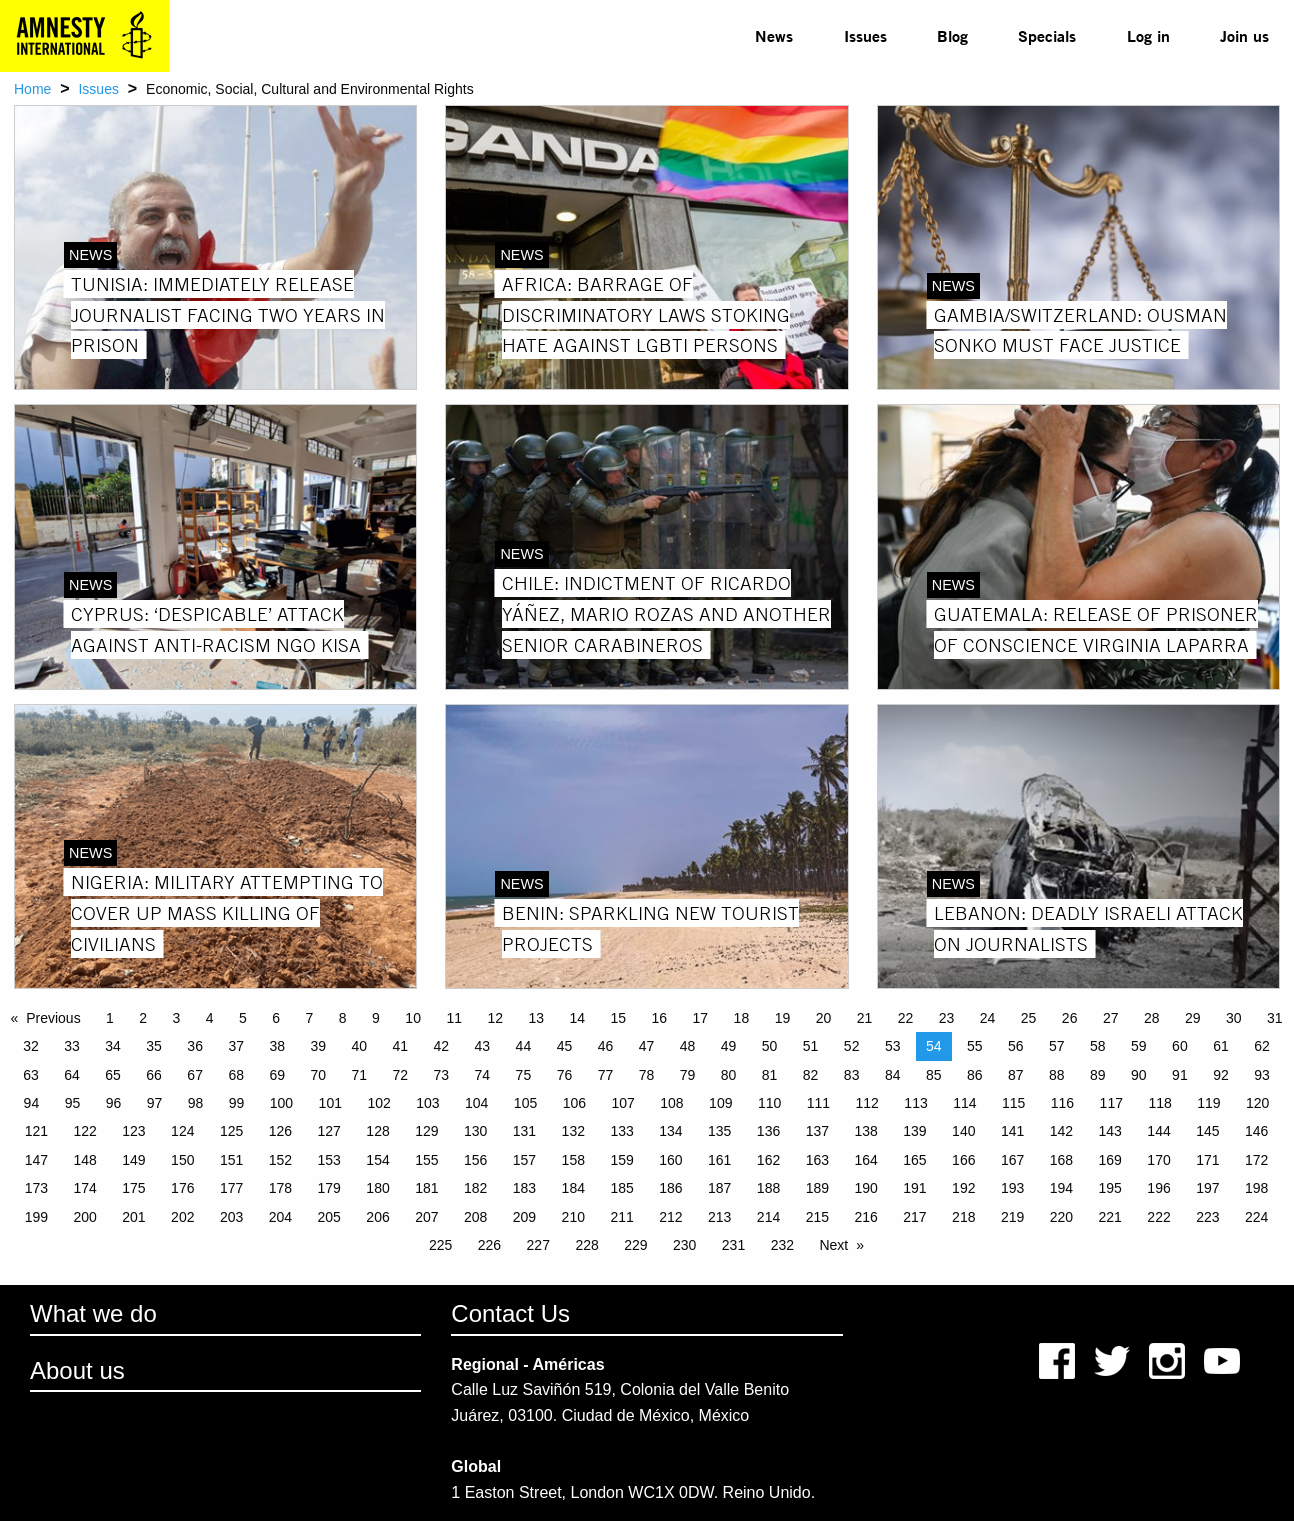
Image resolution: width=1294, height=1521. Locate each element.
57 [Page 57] (1057, 1046)
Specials (1047, 35)
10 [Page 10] (413, 1018)
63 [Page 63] (31, 1075)
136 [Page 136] (768, 1131)
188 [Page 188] (768, 1188)
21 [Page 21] (865, 1018)
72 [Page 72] (401, 1075)
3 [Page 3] (177, 1018)
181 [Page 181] (426, 1188)
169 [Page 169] (1110, 1160)
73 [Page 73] (442, 1075)
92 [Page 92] (1221, 1075)
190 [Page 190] (865, 1188)
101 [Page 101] (330, 1103)
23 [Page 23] (947, 1018)
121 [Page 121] (36, 1131)
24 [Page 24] (988, 1018)
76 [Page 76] (565, 1075)
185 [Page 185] (621, 1188)
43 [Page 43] (483, 1046)
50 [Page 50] (770, 1046)
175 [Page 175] (133, 1188)
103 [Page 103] (427, 1103)
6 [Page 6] (276, 1018)
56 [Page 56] (1016, 1046)
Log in (1148, 35)
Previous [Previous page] (53, 1018)
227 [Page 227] (538, 1245)
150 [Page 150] (182, 1160)
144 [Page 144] (1158, 1131)
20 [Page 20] (824, 1018)
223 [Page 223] (1207, 1217)
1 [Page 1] (110, 1018)
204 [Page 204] (280, 1217)
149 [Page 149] (133, 1160)
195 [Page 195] (1110, 1188)
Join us (1244, 35)
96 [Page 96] (114, 1103)
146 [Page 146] (1256, 1131)
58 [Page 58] (1098, 1046)
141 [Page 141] (1012, 1131)
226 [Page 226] (489, 1245)
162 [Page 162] (768, 1160)
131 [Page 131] (524, 1131)
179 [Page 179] (329, 1188)
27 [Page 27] (1111, 1018)
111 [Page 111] (818, 1103)
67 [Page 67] (195, 1075)
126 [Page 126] (280, 1131)
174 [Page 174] (84, 1188)
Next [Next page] (833, 1245)
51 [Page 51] (811, 1046)
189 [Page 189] (817, 1188)
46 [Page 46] (606, 1046)
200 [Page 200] (84, 1217)
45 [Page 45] (565, 1046)
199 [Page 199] (36, 1217)
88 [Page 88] (1057, 1075)
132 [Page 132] (573, 1131)
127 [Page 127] (329, 1131)
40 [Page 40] (359, 1046)
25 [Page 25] (1029, 1018)
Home (32, 89)
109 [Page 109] (720, 1103)
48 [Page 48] (688, 1046)
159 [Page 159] (621, 1160)
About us (77, 1370)
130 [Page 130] (475, 1131)
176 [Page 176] (182, 1188)
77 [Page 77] (606, 1075)
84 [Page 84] (893, 1075)
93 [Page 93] (1262, 1075)
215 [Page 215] (817, 1217)
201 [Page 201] (133, 1217)
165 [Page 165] (914, 1160)
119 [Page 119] (1208, 1103)
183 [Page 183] (524, 1188)
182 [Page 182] (475, 1188)
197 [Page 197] (1207, 1188)
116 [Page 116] (1062, 1103)
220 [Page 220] (1061, 1217)
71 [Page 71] (359, 1075)
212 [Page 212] (670, 1217)
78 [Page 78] (647, 1075)
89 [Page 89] (1098, 1075)
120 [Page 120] (1257, 1103)
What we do (93, 1313)
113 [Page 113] (915, 1103)
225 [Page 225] (440, 1245)
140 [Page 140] (963, 1131)
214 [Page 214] (768, 1217)
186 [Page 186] (670, 1188)
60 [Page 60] (1180, 1046)
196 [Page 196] (1158, 1188)
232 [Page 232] (782, 1245)
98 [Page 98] (196, 1103)
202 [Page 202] (182, 1217)
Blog (952, 35)
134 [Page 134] (670, 1131)
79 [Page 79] (688, 1075)
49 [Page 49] (729, 1046)
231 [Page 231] (733, 1245)
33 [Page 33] (72, 1046)
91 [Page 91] (1180, 1075)
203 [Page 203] (231, 1217)
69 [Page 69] (277, 1075)
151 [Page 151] (231, 1160)
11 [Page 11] (454, 1018)
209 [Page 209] (524, 1217)
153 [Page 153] (329, 1160)
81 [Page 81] (770, 1075)
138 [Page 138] (865, 1131)
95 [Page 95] (73, 1103)
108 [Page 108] (671, 1103)
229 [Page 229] (635, 1245)
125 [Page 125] (231, 1131)
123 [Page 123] (133, 1131)
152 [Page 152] (280, 1160)
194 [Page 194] (1061, 1188)
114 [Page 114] (964, 1103)
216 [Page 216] (865, 1217)
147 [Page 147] (36, 1160)
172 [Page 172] (1256, 1160)
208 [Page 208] (475, 1217)
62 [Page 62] (1262, 1046)
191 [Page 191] (914, 1188)
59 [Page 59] (1139, 1046)
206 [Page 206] (377, 1217)
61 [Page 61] (1221, 1046)
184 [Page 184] (573, 1188)
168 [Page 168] (1061, 1160)
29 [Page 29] (1193, 1018)
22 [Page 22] (906, 1018)
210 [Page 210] (573, 1217)
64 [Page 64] (72, 1075)
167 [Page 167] (1012, 1160)
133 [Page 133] (621, 1131)
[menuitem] (774, 36)
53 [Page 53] (893, 1046)
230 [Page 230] (684, 1245)
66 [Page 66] (154, 1075)
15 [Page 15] (619, 1018)
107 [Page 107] (622, 1103)
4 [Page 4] (210, 1018)
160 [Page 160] (670, 1160)
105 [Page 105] (525, 1103)
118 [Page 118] (1159, 1103)
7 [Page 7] (310, 1018)
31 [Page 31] (1275, 1018)
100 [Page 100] (281, 1103)
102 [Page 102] (378, 1103)
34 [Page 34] (113, 1046)
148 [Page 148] (84, 1160)
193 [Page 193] (1012, 1188)
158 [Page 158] (573, 1160)
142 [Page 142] (1061, 1131)
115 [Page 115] (1013, 1103)
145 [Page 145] (1207, 1131)
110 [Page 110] (769, 1103)
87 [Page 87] (1016, 1075)
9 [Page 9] (376, 1018)
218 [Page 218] (963, 1217)
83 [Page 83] (852, 1075)
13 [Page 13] (536, 1018)
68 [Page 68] (236, 1075)
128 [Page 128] (377, 1131)
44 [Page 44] (524, 1046)
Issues (865, 35)
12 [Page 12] (495, 1018)
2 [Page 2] (143, 1018)
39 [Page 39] (318, 1046)
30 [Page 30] (1234, 1018)
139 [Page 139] (914, 1131)
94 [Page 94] (32, 1103)
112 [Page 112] (867, 1103)
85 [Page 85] (934, 1075)
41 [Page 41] (401, 1046)
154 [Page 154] (377, 1160)
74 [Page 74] (483, 1075)
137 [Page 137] (817, 1131)
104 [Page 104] (476, 1103)
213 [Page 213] (719, 1217)
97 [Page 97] (155, 1103)
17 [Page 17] (701, 1018)
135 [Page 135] (719, 1131)
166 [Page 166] (963, 1160)
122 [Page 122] (84, 1131)
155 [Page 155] (426, 1160)
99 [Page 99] (237, 1103)
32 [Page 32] (31, 1046)
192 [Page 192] (963, 1188)
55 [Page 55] (975, 1046)
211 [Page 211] (621, 1217)
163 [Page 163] (817, 1160)
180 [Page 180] (377, 1188)
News (774, 35)
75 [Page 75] (524, 1075)
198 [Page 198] (1256, 1188)
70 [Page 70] (318, 1075)
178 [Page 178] (280, 1188)
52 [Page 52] (852, 1046)
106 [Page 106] (574, 1103)
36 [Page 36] (195, 1046)
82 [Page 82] (811, 1075)
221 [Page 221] (1110, 1217)
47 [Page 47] (647, 1046)
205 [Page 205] (329, 1217)
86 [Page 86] (975, 1075)
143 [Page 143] (1110, 1131)
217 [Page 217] (914, 1217)
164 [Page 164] (865, 1160)
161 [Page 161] (719, 1160)
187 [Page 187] (719, 1188)
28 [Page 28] (1152, 1018)
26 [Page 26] (1070, 1018)
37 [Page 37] (236, 1046)
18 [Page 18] (742, 1018)
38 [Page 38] (277, 1046)
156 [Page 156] (475, 1160)
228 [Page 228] (586, 1245)
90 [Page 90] (1139, 1075)
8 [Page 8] (343, 1018)
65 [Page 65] (113, 1075)
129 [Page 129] (426, 1131)
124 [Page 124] (182, 1131)
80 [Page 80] (729, 1075)
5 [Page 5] (243, 1018)
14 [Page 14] (577, 1018)
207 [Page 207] (426, 1217)
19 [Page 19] (783, 1018)
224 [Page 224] (1256, 1217)
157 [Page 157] (524, 1160)
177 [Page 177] (231, 1188)
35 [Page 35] (154, 1046)
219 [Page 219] (1012, 1217)
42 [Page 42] (442, 1046)
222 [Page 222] (1158, 1217)
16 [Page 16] (660, 1018)
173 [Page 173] (36, 1188)
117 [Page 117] (1111, 1103)
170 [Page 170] (1158, 1160)
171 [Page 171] (1207, 1160)
